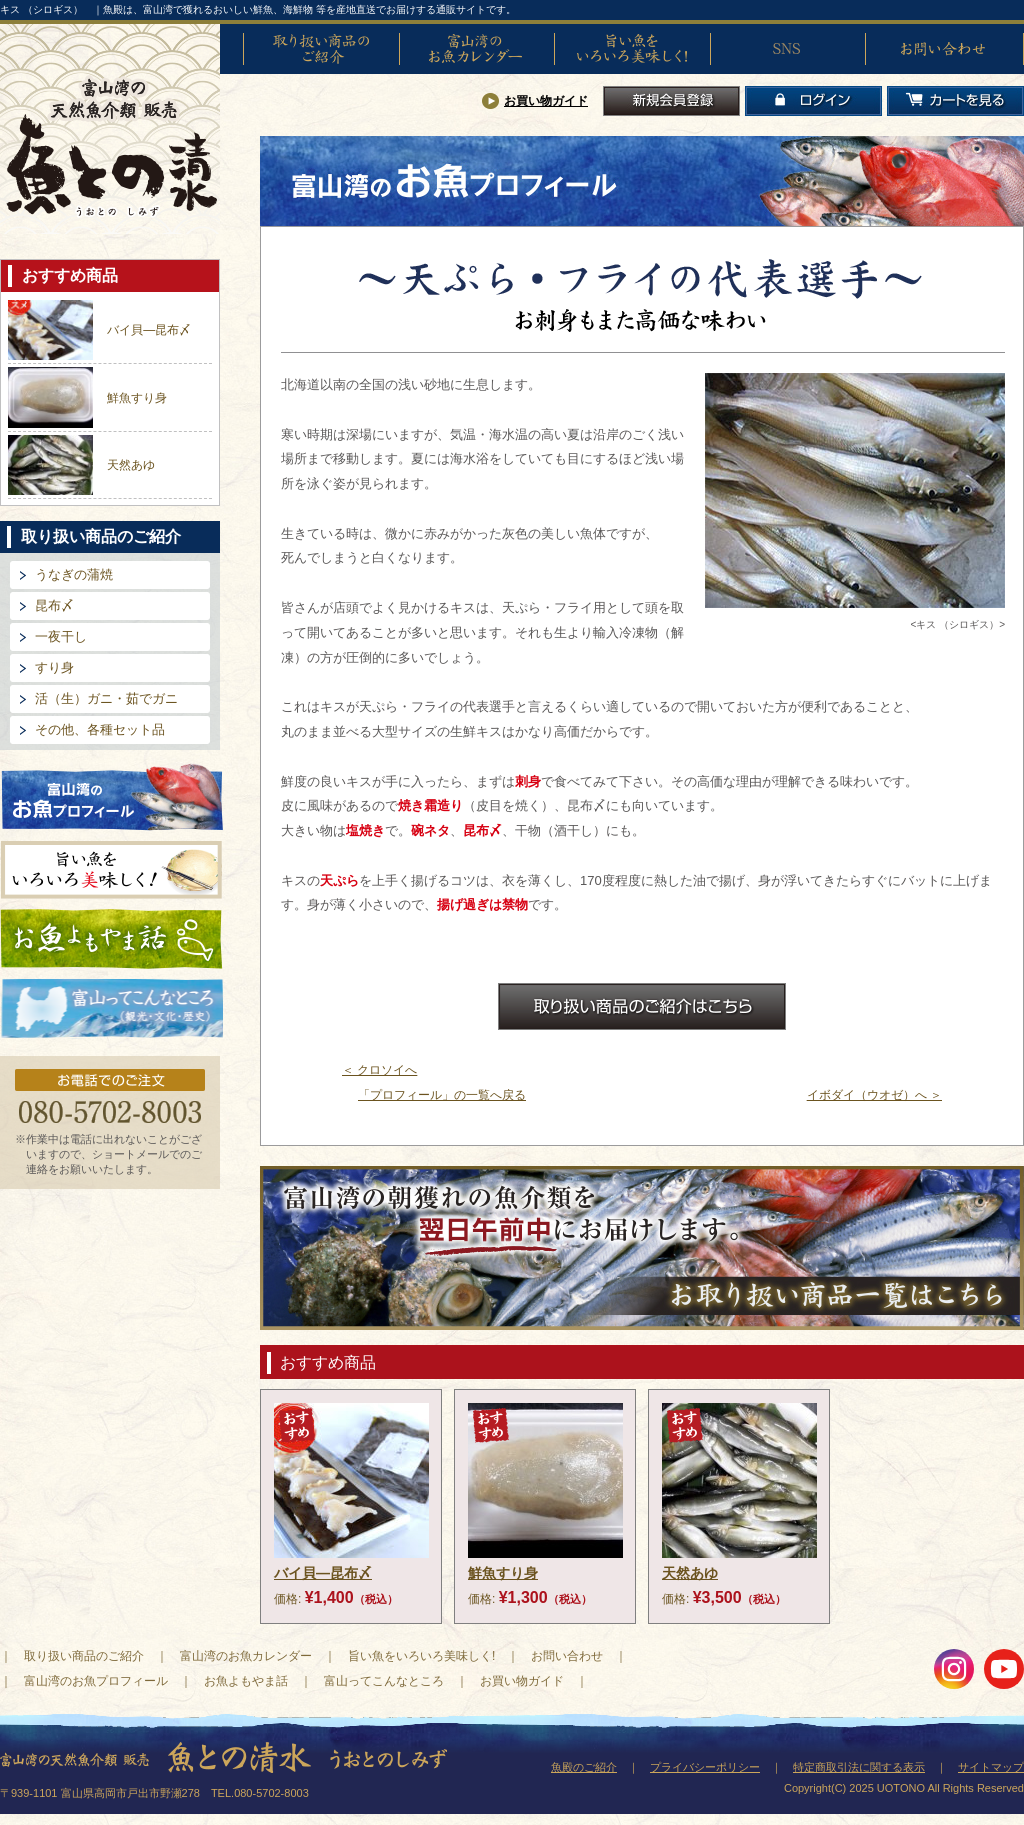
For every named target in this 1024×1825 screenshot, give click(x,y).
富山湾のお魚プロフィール (112, 795)
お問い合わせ (943, 49)
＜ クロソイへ (379, 1070)
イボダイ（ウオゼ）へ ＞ (874, 1095)
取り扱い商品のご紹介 (321, 49)
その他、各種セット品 (100, 729)
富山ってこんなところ (384, 1681)
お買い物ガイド (546, 101)
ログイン (813, 101)
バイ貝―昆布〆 (149, 330)
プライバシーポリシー (705, 1767)
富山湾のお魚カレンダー (477, 49)
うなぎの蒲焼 (74, 574)
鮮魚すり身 (137, 398)
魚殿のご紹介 (584, 1767)
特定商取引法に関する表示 (859, 1767)
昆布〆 (54, 605)
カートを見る (955, 101)
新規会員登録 (671, 101)
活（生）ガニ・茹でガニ (106, 698)
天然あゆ (131, 465)
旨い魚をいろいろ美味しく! (632, 49)
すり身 (54, 667)
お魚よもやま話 (111, 939)
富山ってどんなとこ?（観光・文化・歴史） (112, 1009)
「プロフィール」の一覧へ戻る (442, 1095)
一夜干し (61, 636)
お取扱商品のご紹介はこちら (642, 1006)
